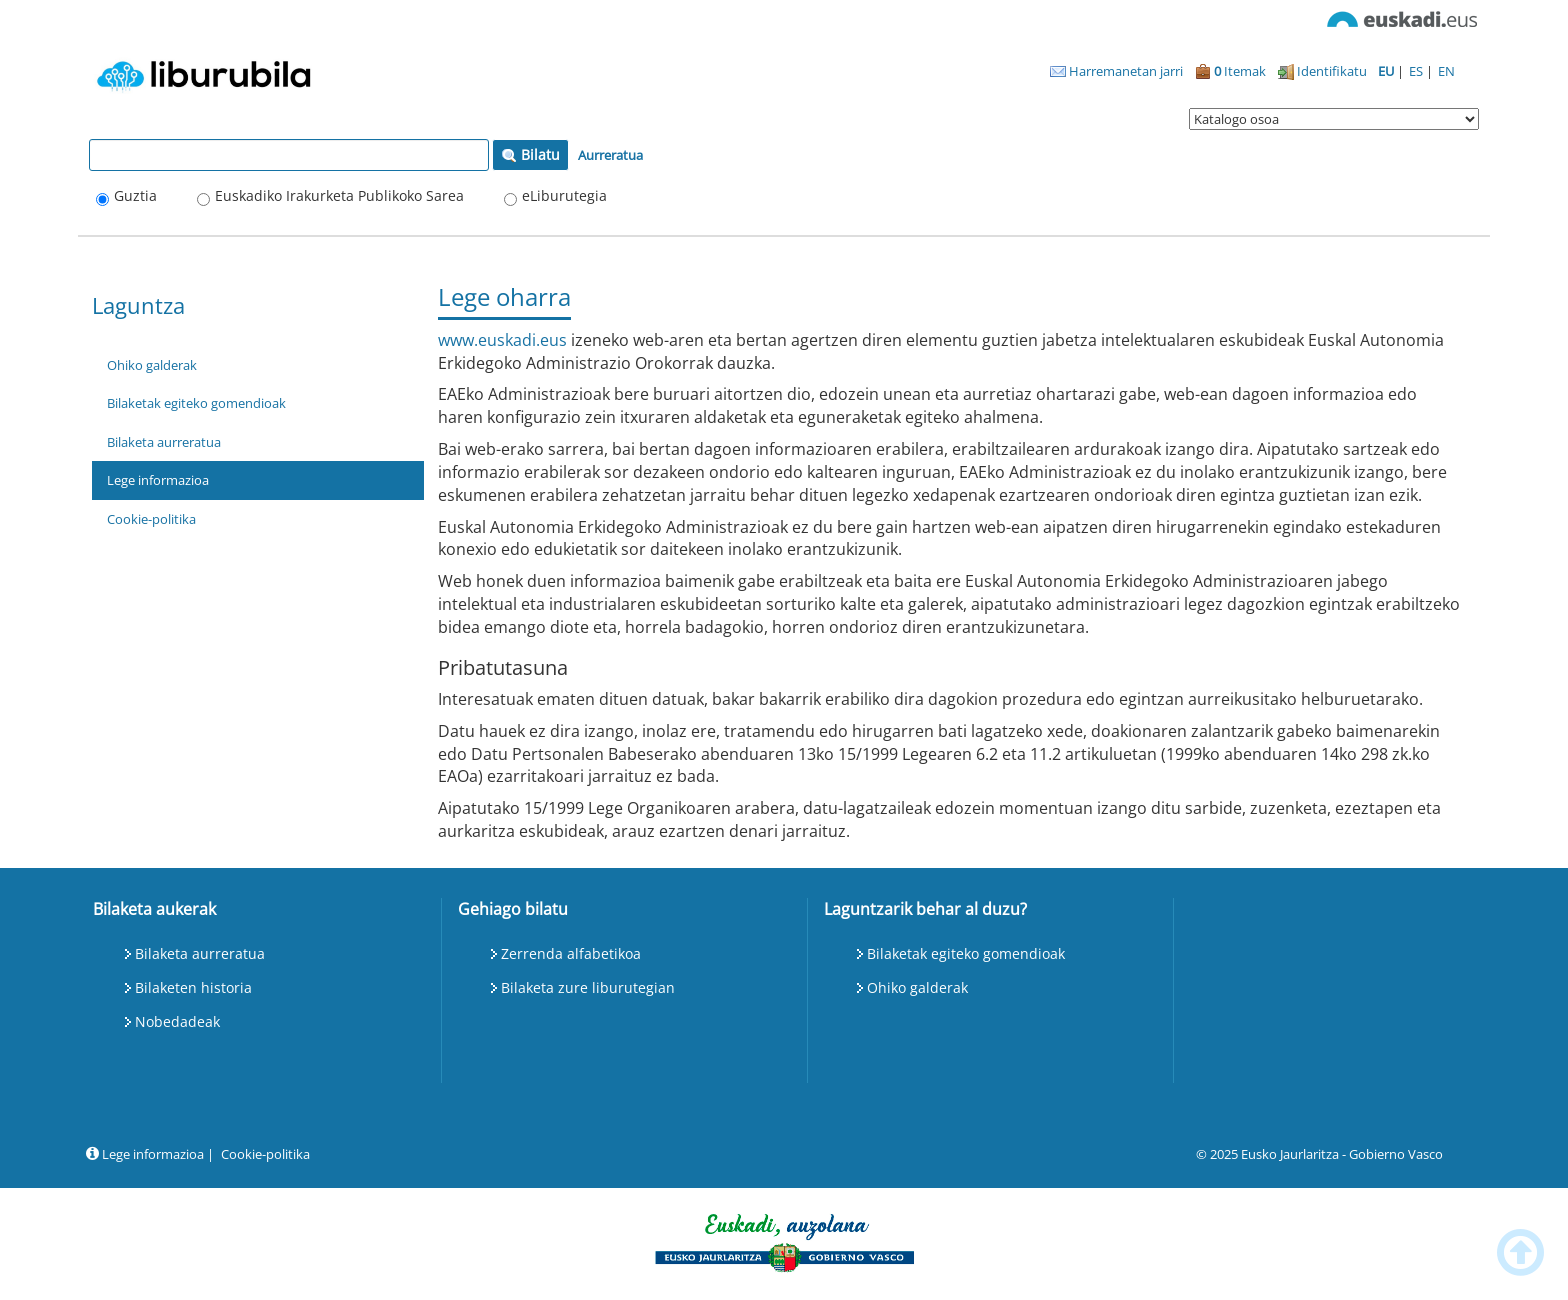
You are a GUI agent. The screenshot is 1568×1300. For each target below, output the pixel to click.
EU (1387, 71)
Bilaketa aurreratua (164, 442)
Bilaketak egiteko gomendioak (196, 403)
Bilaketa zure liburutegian (588, 987)
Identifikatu (1322, 71)
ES (1417, 71)
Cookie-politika (151, 519)
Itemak (1230, 71)
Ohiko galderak (152, 365)
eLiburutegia (564, 195)
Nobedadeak (177, 1021)
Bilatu (530, 154)
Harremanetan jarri (1116, 71)
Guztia (135, 195)
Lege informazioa (158, 480)
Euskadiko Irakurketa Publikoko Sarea (339, 195)
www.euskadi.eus (502, 340)
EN (1446, 71)
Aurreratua (610, 155)
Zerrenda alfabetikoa (571, 953)
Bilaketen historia (193, 987)
